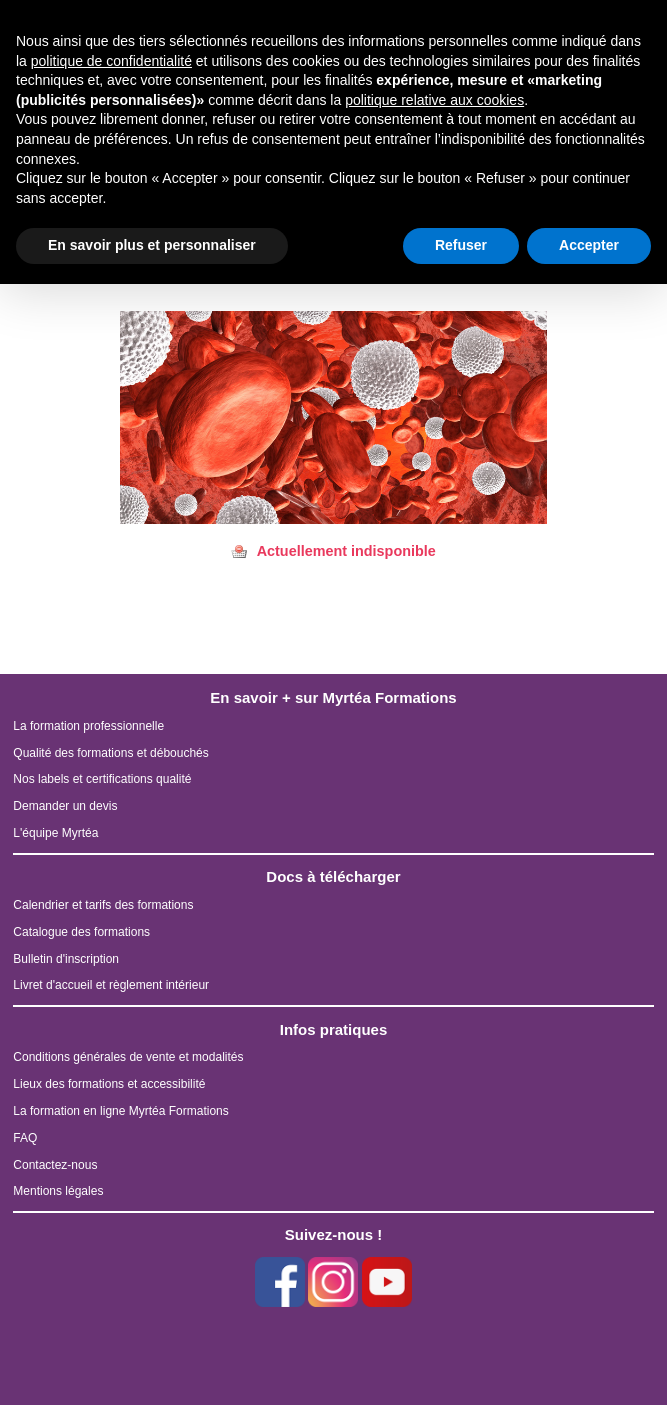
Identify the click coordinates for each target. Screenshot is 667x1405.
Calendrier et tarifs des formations (103, 905)
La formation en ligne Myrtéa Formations (120, 1111)
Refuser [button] (461, 245)
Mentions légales (58, 1191)
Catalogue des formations (81, 932)
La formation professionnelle (88, 726)
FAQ (25, 1138)
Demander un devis (65, 806)
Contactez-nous (55, 1165)
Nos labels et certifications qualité (102, 779)
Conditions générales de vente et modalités (128, 1057)
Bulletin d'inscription (66, 959)
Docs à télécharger (333, 876)
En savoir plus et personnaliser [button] (152, 245)
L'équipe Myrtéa (55, 833)
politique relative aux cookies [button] (434, 100)
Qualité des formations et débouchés (110, 753)
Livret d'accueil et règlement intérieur (111, 985)
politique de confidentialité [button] (111, 61)
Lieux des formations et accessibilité (109, 1084)
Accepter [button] (589, 245)
